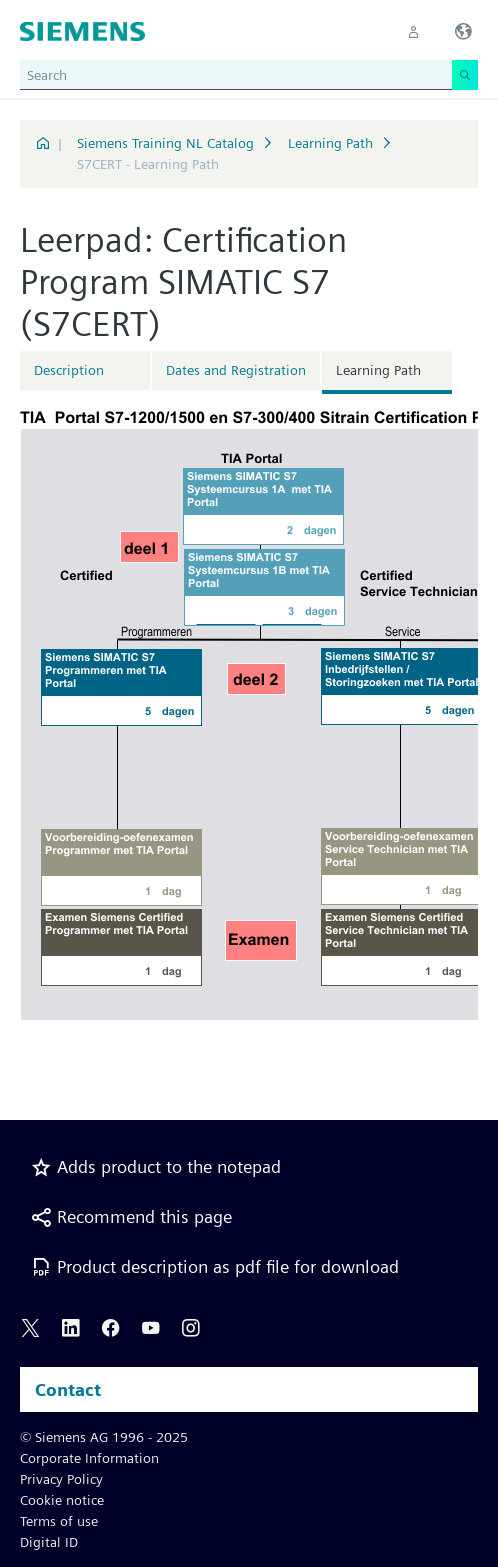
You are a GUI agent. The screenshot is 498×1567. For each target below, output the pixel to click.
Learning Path (330, 143)
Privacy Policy (61, 1479)
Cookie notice (62, 1500)
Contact (68, 1389)
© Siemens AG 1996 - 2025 (104, 1437)
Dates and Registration (236, 370)
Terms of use (59, 1521)
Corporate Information (89, 1458)
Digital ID (49, 1542)
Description (69, 370)
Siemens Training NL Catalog (165, 143)
